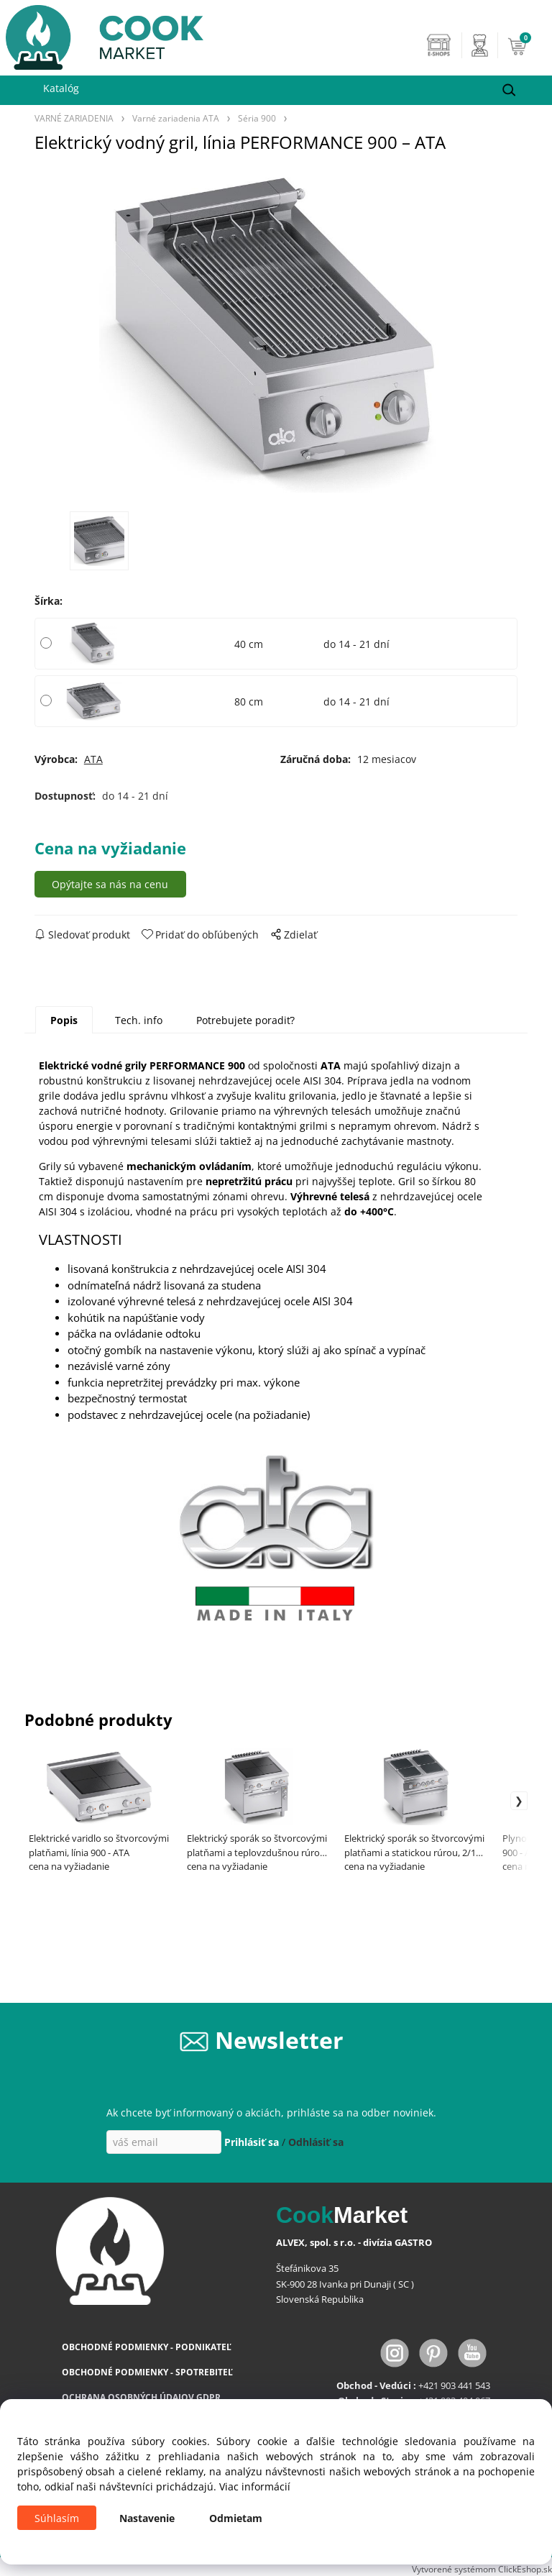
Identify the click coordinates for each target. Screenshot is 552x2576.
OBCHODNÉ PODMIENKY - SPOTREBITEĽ (147, 2372)
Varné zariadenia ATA (175, 118)
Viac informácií (254, 2486)
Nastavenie (147, 2518)
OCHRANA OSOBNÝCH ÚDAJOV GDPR (141, 2397)
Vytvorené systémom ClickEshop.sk (482, 2569)
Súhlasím (56, 2518)
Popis (64, 1020)
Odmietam (235, 2518)
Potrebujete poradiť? (245, 1020)
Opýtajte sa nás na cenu (110, 884)
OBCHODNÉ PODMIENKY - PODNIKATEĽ (146, 2347)
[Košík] (526, 45)
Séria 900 (257, 118)
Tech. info (138, 1020)
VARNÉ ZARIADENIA (74, 118)
